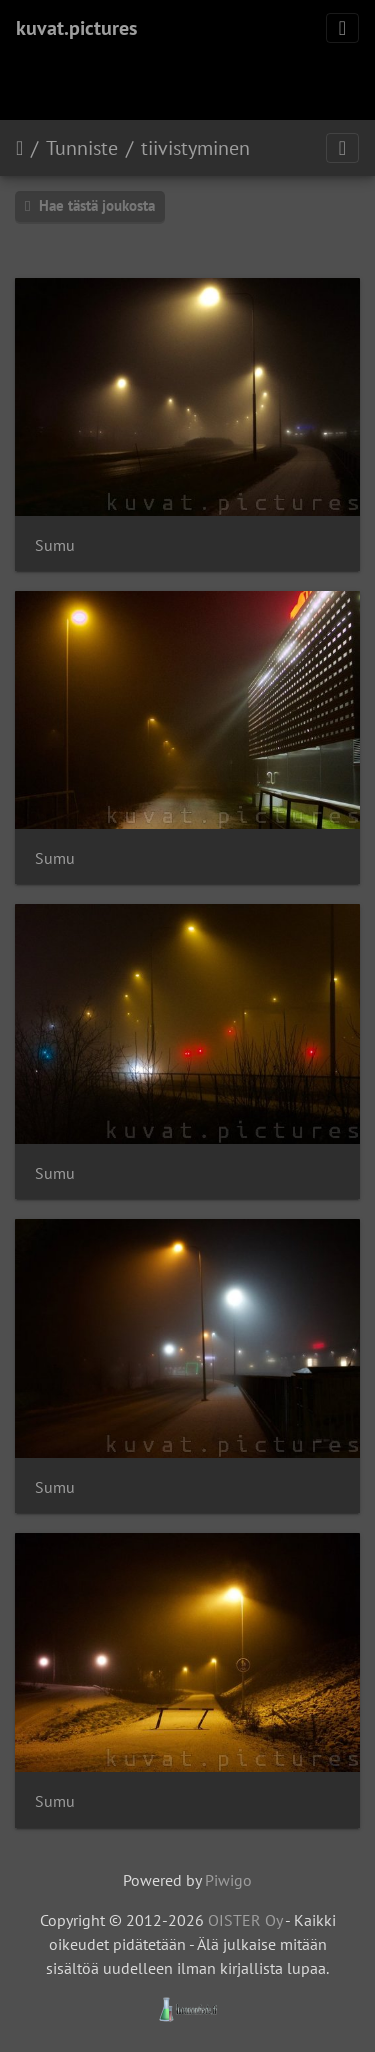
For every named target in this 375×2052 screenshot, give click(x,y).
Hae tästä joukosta (90, 205)
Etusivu (19, 148)
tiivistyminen (195, 148)
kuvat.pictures (76, 28)
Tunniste (82, 148)
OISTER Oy (245, 1920)
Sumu (55, 545)
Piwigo (228, 1880)
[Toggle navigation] (342, 28)
